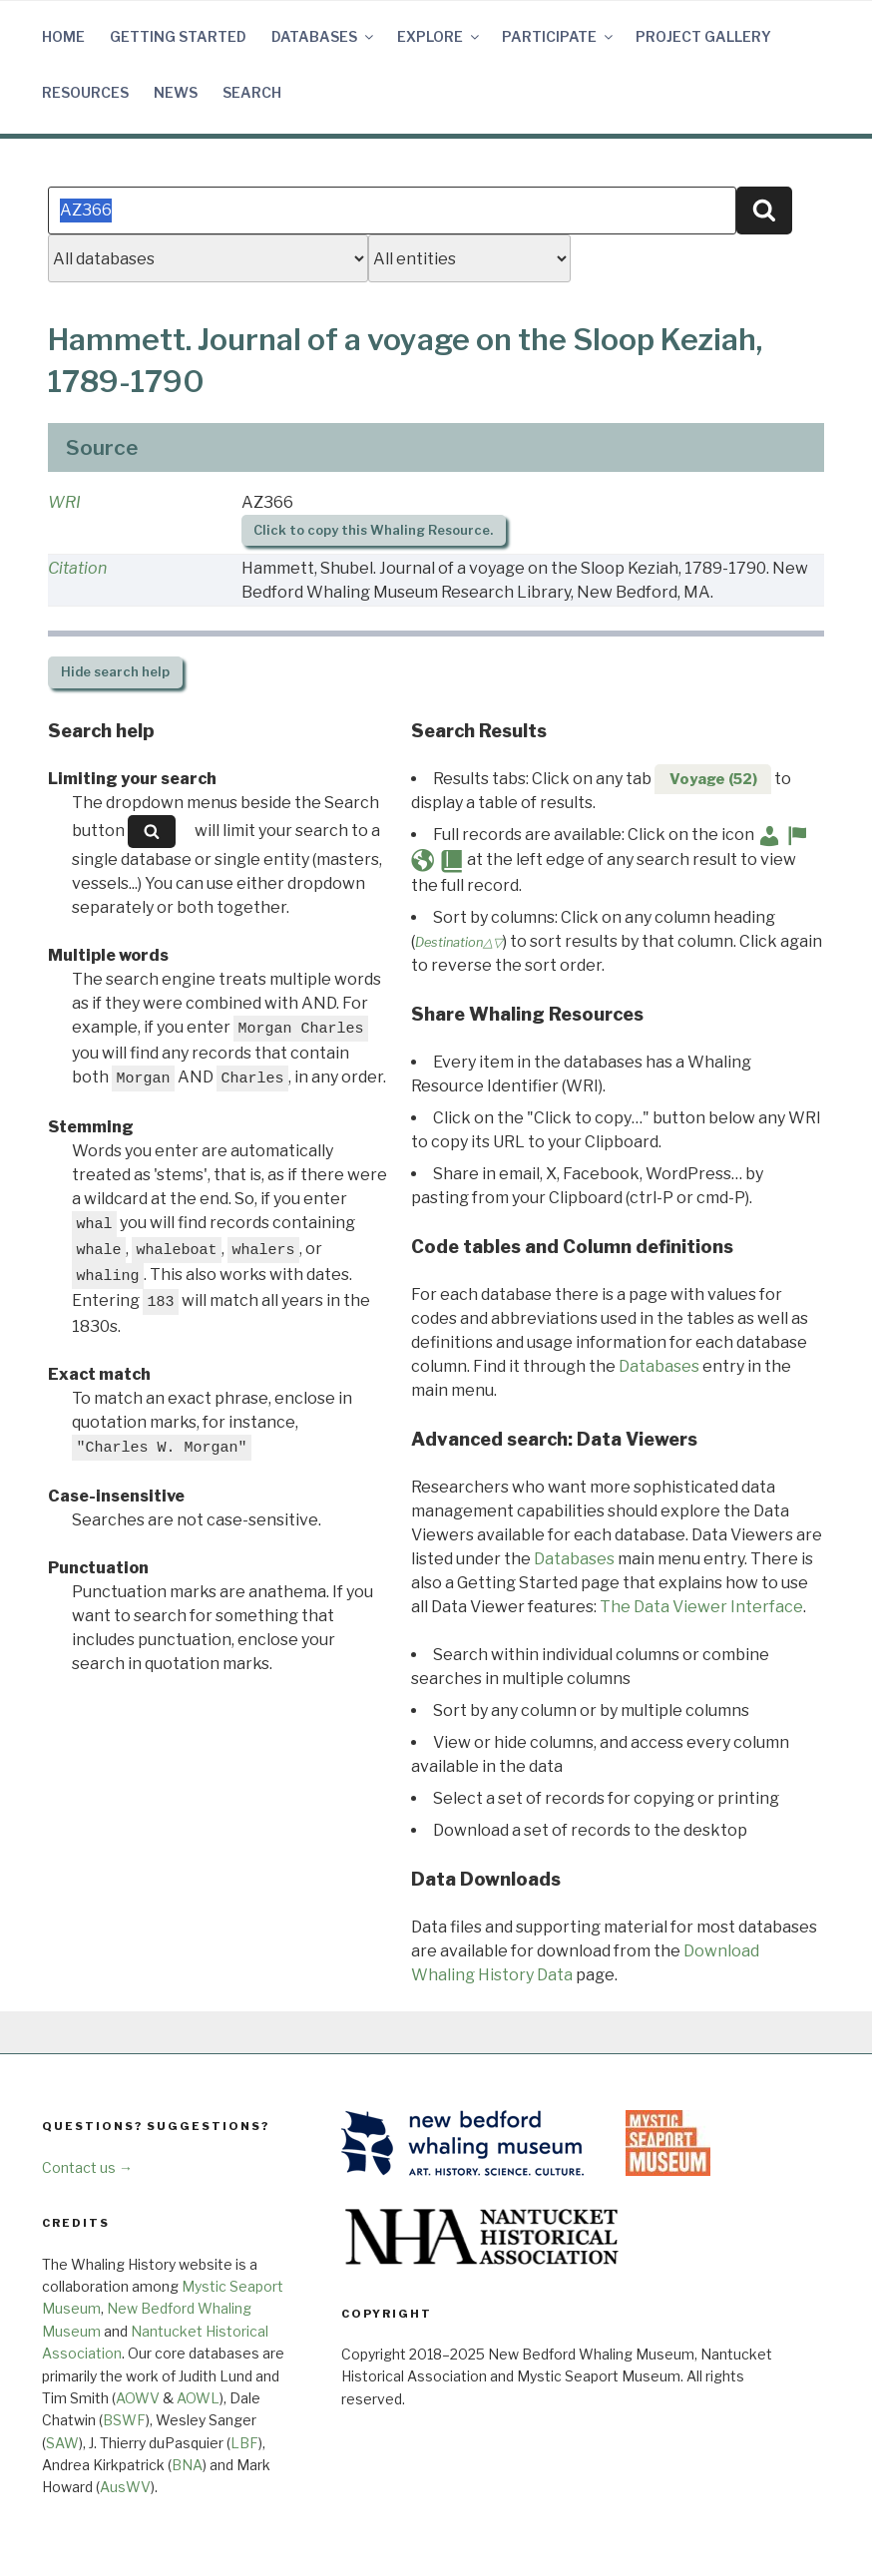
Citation (77, 568)
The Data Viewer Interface (701, 1606)
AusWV (125, 2486)
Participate (559, 36)
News (176, 92)
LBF (244, 2442)
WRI (64, 502)
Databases (323, 36)
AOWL (198, 2397)
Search (251, 92)
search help (115, 671)
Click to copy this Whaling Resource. (373, 530)
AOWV (138, 2397)
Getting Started (178, 36)
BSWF (124, 2419)
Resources (85, 92)
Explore (439, 36)
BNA (187, 2464)
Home (63, 36)
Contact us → (87, 2167)
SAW (62, 2442)
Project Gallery (703, 36)
